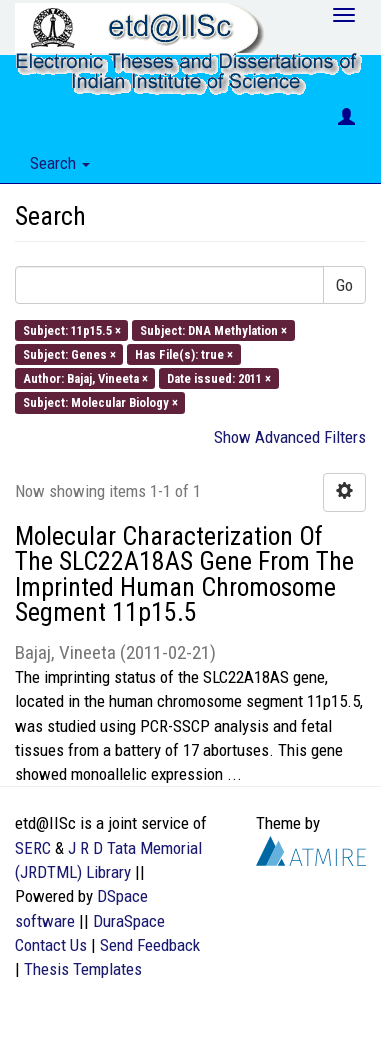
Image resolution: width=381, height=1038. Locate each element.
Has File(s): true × (184, 353)
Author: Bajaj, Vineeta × (85, 378)
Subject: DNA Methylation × (213, 329)
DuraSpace (129, 921)
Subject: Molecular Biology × (100, 402)
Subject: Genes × (69, 353)
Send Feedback (150, 945)
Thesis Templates (83, 969)
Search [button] (60, 163)
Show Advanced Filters (290, 437)
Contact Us (51, 945)
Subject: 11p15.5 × (72, 329)
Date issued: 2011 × (219, 378)
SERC (33, 848)
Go (344, 285)
